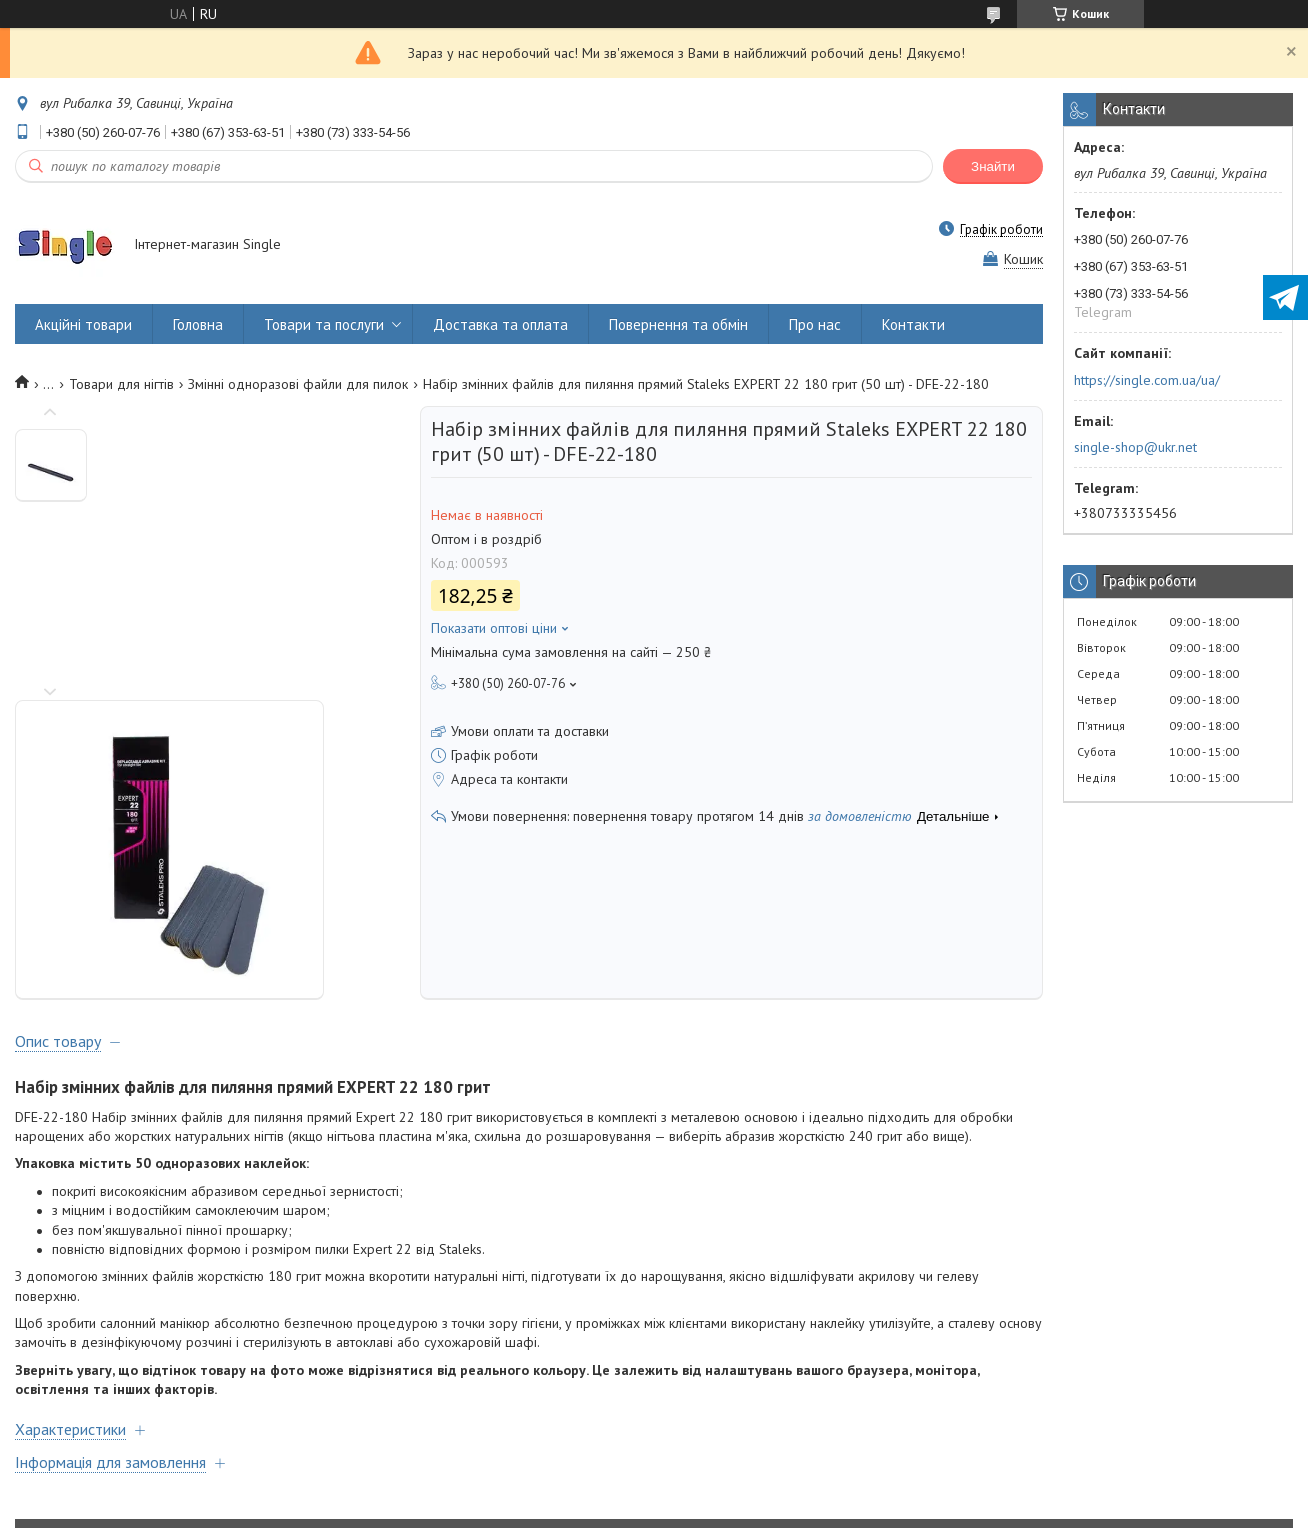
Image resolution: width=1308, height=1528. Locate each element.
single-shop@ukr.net (1135, 447)
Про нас (815, 324)
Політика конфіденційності (823, 1508)
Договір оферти (82, 1434)
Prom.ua (749, 1490)
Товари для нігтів (121, 384)
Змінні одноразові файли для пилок (298, 384)
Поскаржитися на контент (666, 1508)
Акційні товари (83, 324)
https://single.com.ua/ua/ (1147, 380)
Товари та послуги (324, 324)
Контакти (913, 324)
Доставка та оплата (500, 324)
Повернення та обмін (678, 324)
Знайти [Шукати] (993, 166)
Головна (198, 324)
